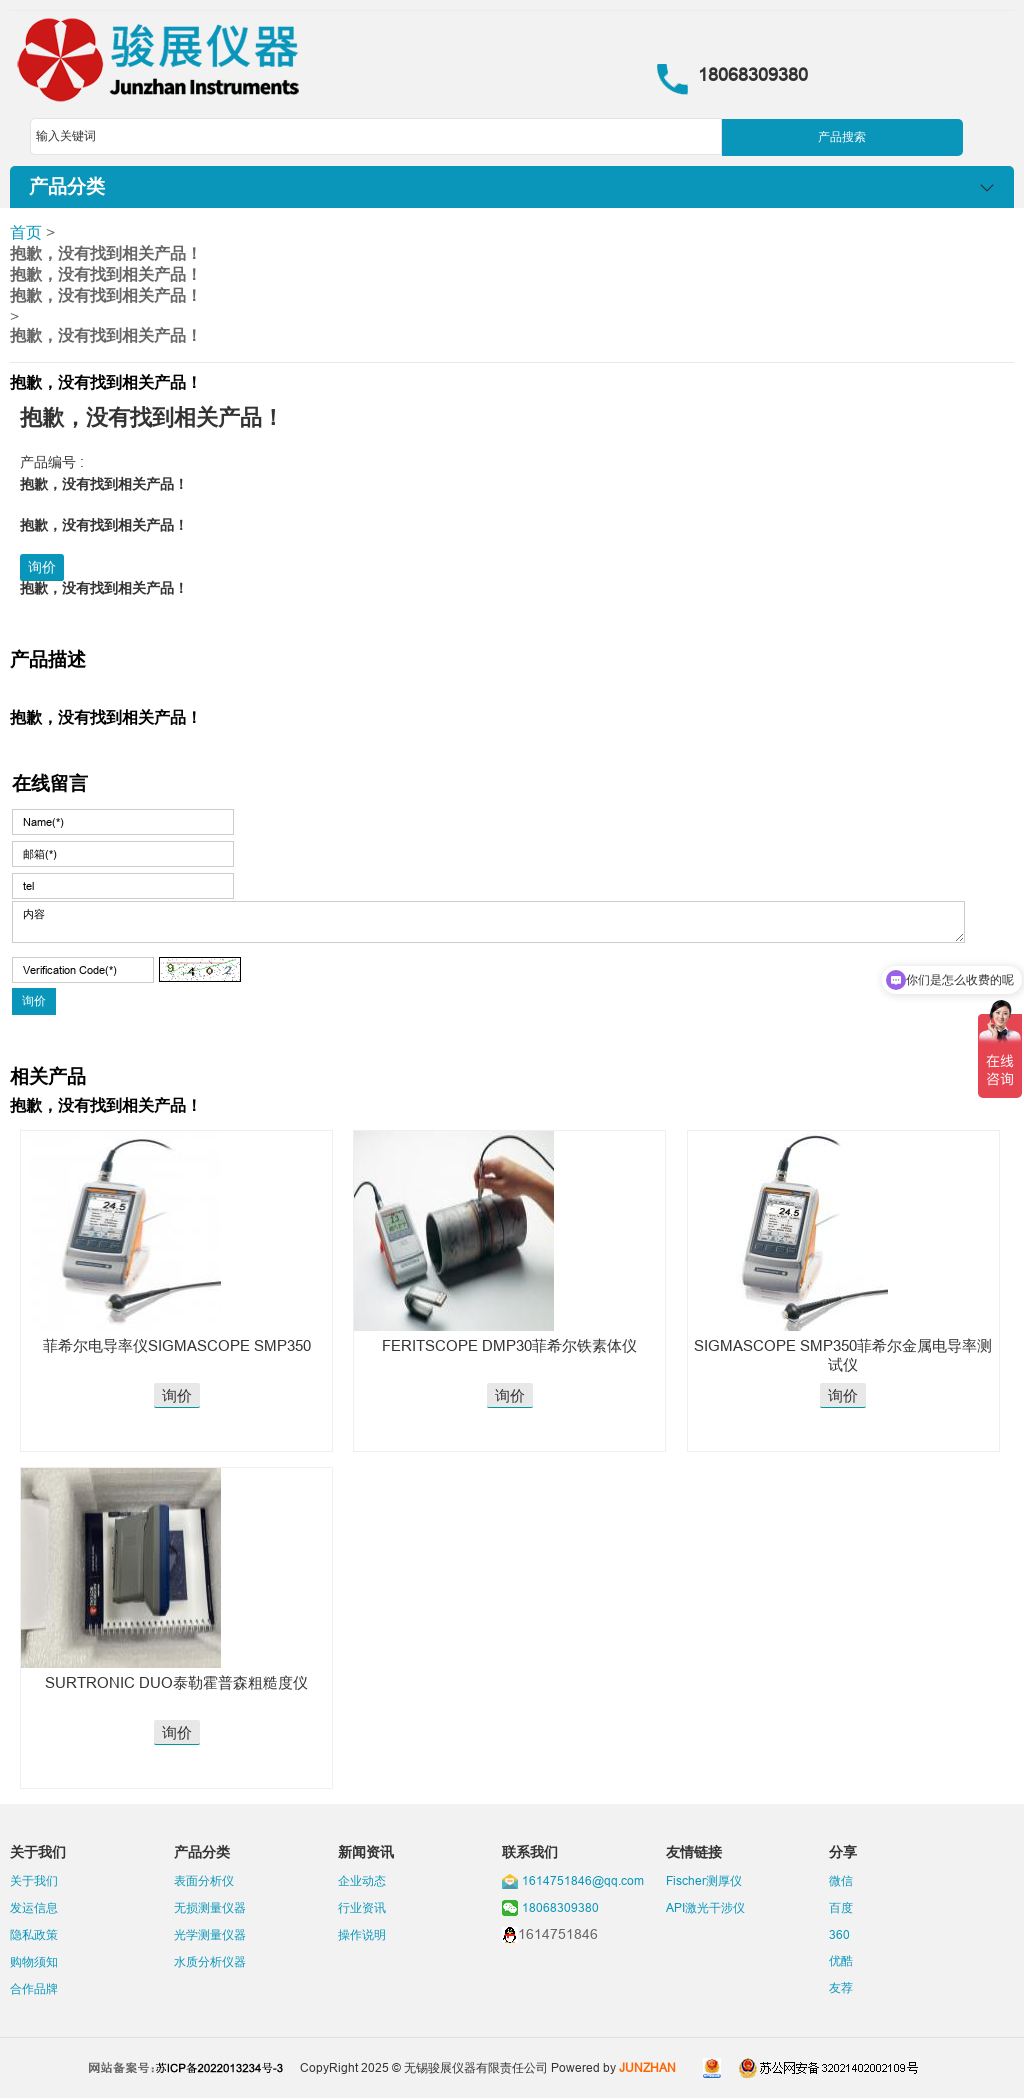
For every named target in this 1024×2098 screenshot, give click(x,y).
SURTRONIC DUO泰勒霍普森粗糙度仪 (176, 1682)
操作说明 (362, 1934)
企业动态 (362, 1880)
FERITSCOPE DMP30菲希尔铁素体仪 (509, 1345)
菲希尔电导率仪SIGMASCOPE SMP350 (177, 1345)
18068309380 (560, 1907)
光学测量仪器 (210, 1934)
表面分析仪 (204, 1880)
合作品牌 (34, 1988)
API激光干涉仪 (705, 1907)
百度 (841, 1907)
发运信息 (34, 1907)
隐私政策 (34, 1934)
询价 (42, 567)
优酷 (841, 1960)
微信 (841, 1880)
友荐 (841, 1987)
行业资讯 (362, 1907)
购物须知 (34, 1961)
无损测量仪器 (210, 1907)
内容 (488, 922)
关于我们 (34, 1880)
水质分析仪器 (210, 1961)
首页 (26, 232)
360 (839, 1934)
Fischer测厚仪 (704, 1880)
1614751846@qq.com (583, 1880)
